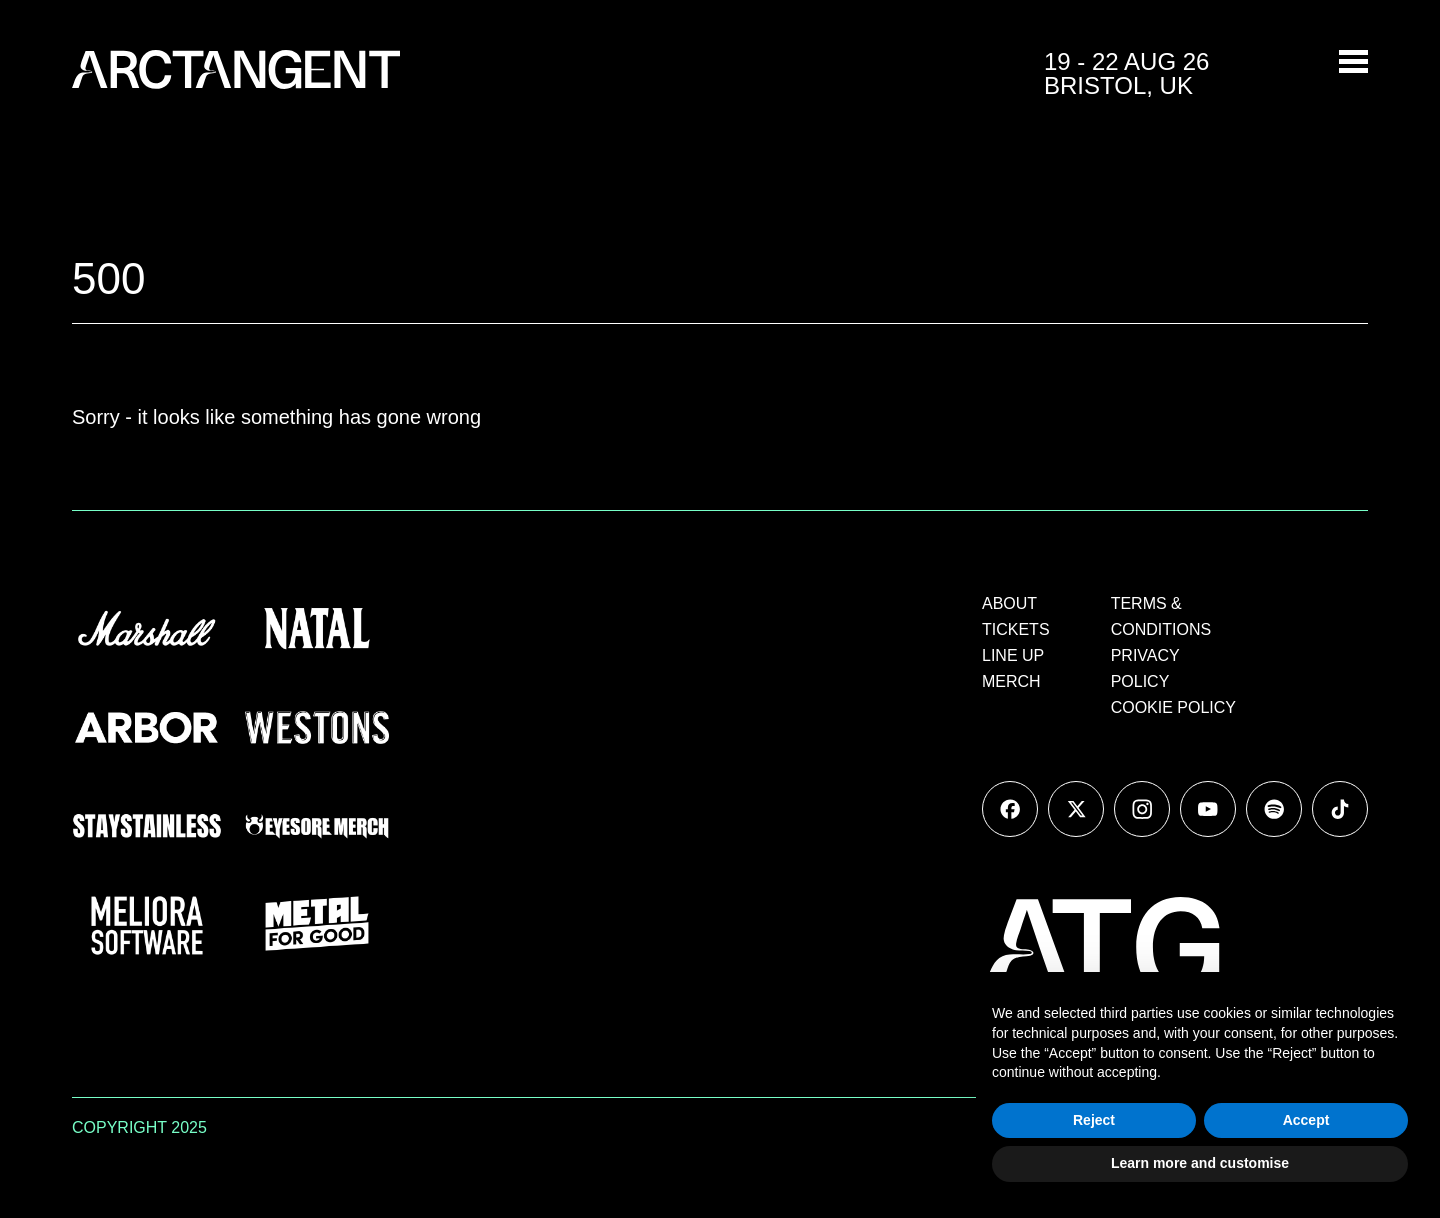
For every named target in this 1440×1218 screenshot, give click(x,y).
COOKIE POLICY (1173, 707)
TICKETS (1016, 629)
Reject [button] (1094, 1120)
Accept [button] (1306, 1120)
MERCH (1011, 681)
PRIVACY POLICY (1145, 668)
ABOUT (1009, 603)
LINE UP (1013, 655)
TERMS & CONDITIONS (1161, 616)
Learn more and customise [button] (1200, 1163)
